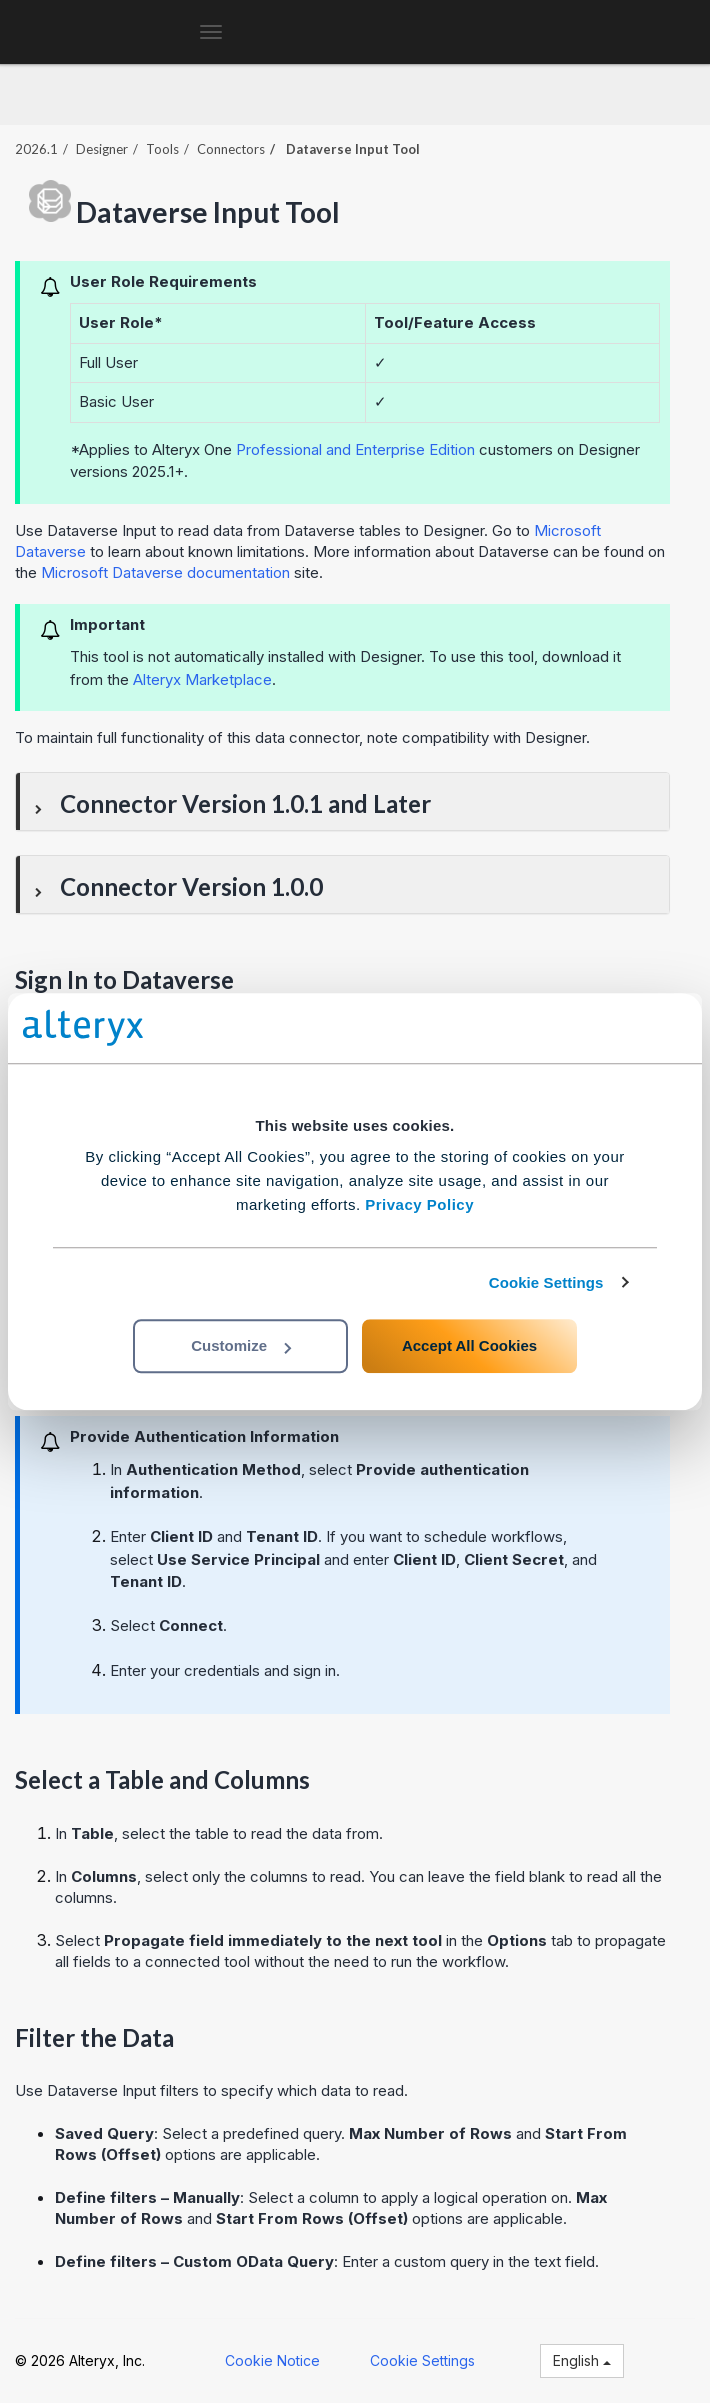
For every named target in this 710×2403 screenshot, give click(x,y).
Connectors (231, 149)
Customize (241, 1345)
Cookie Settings (546, 1282)
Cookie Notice (272, 2360)
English (582, 2360)
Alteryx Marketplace (202, 679)
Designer (102, 149)
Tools (162, 149)
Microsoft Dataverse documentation (165, 572)
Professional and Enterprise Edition (355, 449)
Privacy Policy (419, 1204)
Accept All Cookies (469, 1345)
